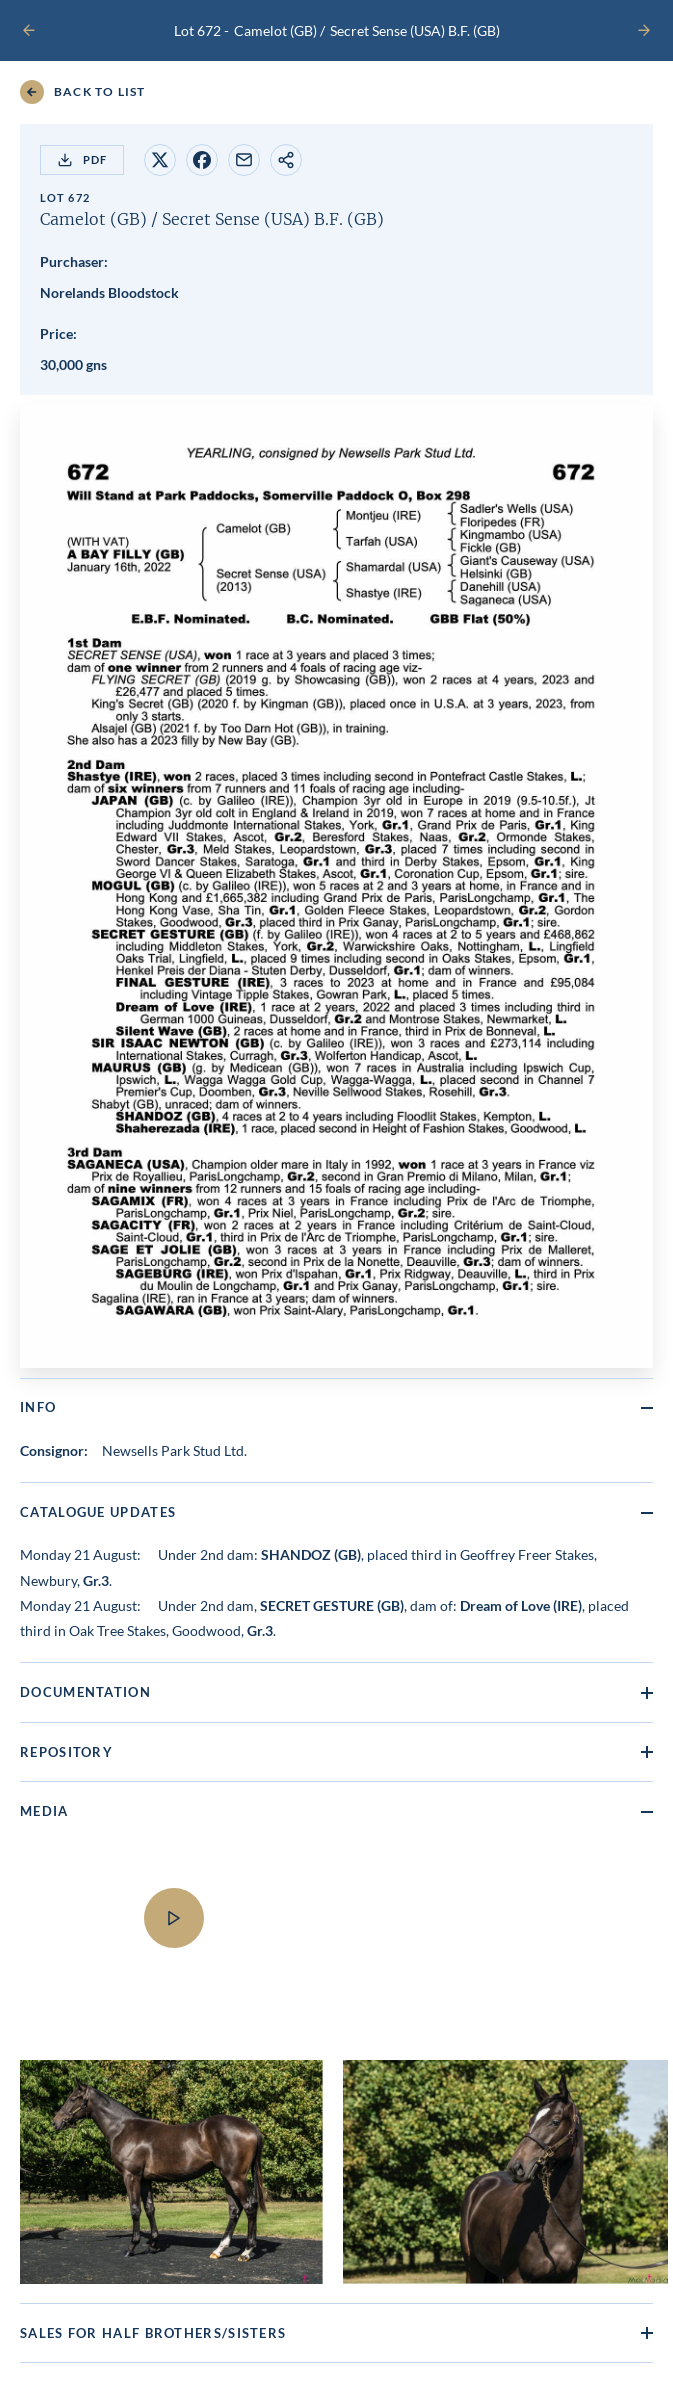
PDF (82, 160)
